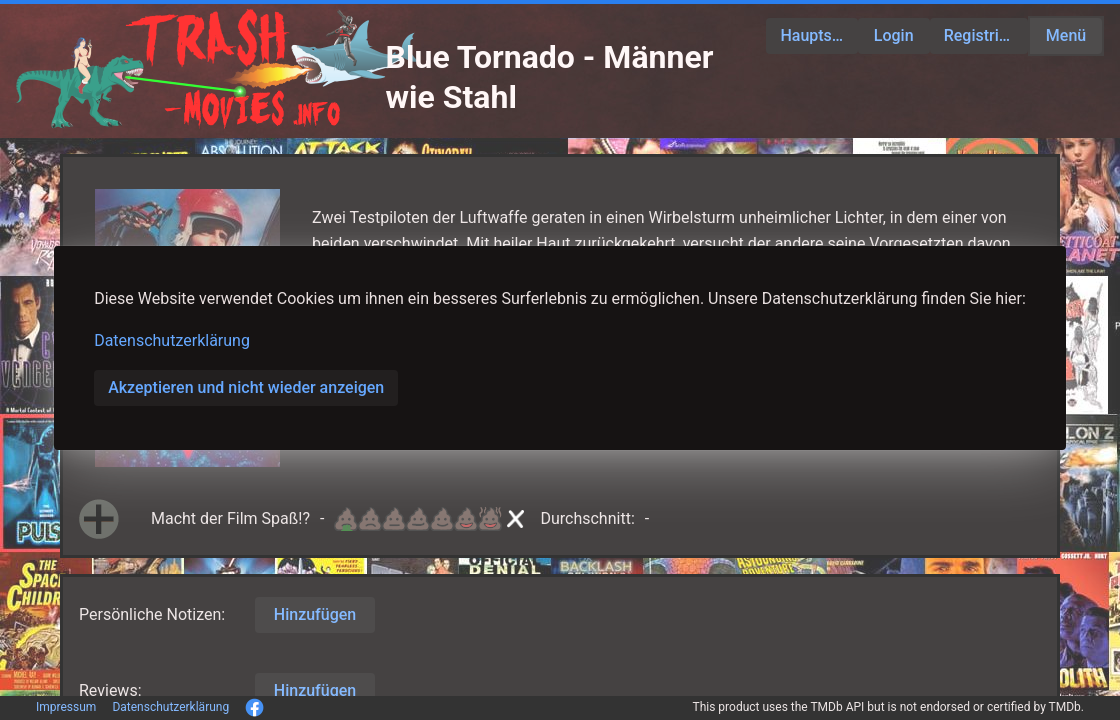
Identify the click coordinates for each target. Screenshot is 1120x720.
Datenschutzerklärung (172, 340)
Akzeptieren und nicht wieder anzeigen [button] (246, 387)
